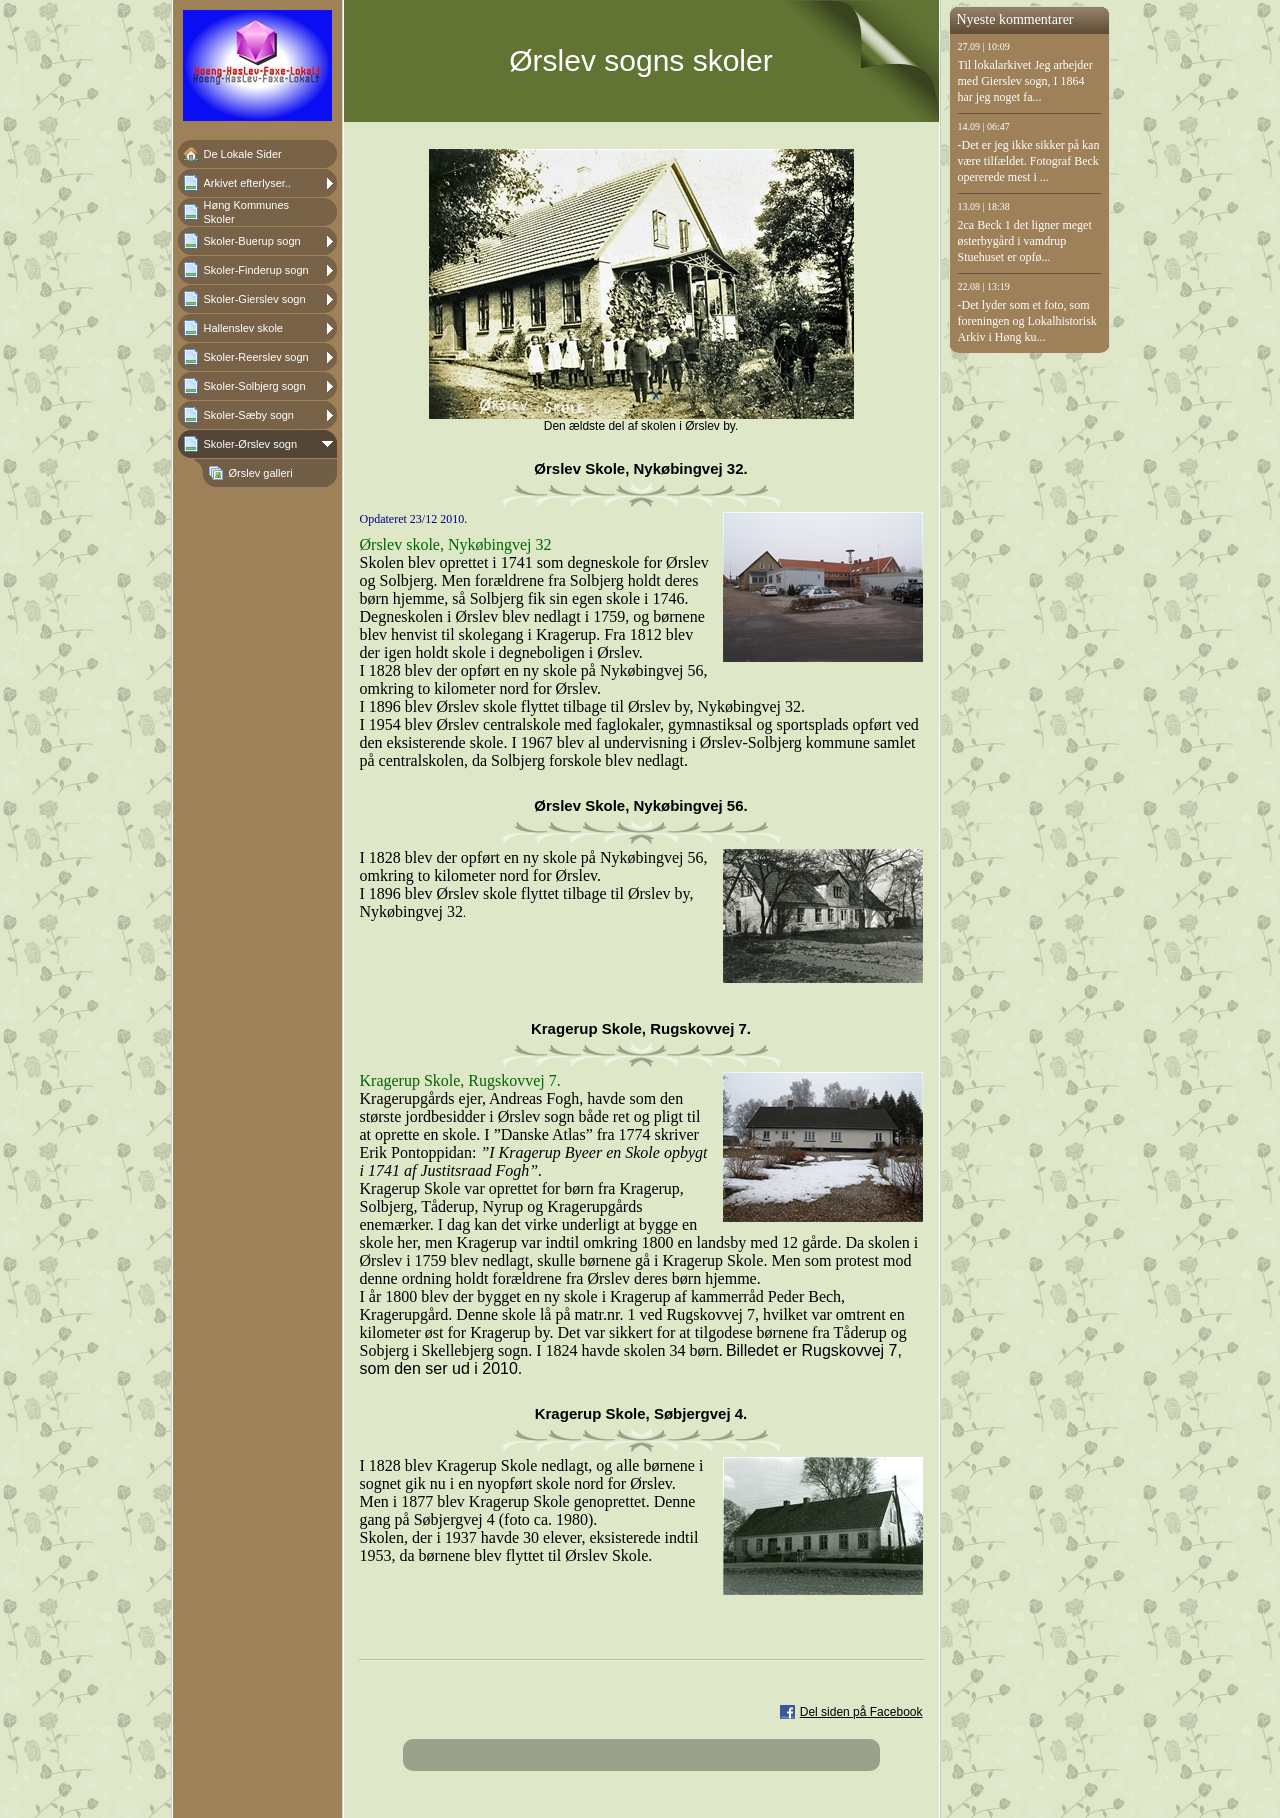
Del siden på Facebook (861, 1712)
